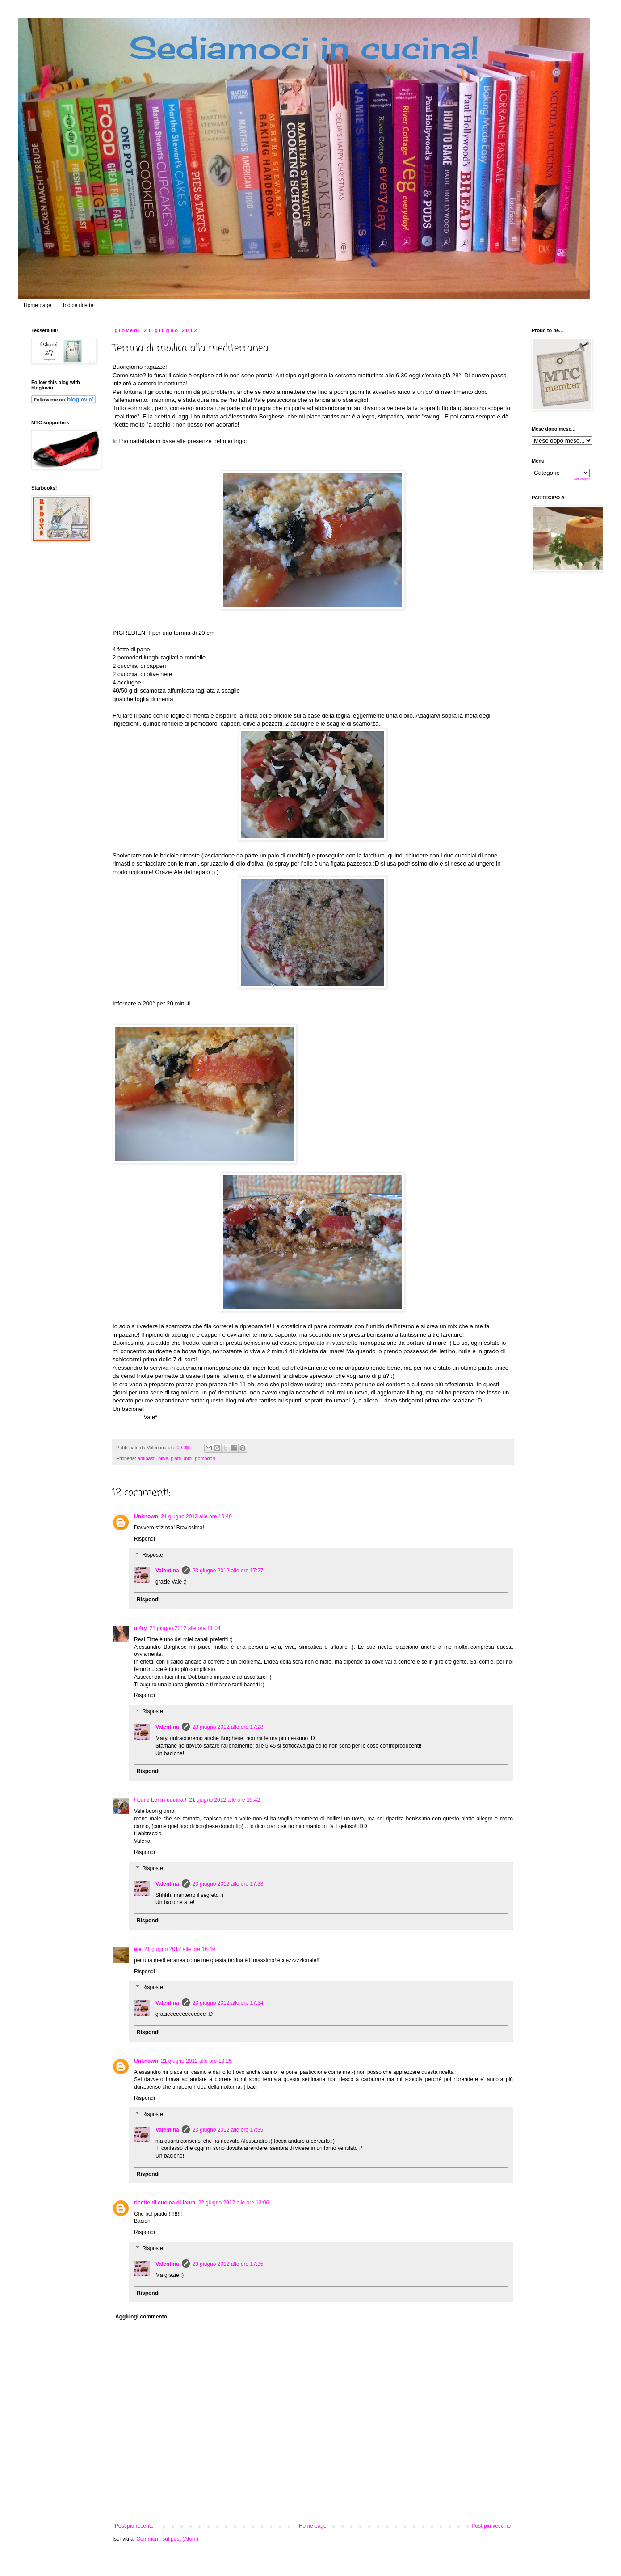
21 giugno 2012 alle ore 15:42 (224, 1800)
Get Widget (582, 479)
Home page (37, 305)
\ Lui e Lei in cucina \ (160, 1800)
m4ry (140, 1628)
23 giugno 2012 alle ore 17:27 (228, 1570)
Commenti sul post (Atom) (167, 2539)
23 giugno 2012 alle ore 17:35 (228, 2130)
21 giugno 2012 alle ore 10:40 (196, 1516)
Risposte (152, 1555)
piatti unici (181, 1458)
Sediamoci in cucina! (304, 47)
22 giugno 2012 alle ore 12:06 (233, 2203)
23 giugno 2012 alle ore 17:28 (228, 1727)
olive (163, 1458)
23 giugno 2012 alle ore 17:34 (228, 2003)
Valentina (167, 1570)
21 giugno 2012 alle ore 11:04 (185, 1628)
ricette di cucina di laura (164, 2203)
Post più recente (134, 2526)
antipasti (146, 1458)
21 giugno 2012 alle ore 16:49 (179, 1949)
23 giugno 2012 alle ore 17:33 (228, 1884)
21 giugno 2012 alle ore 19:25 (196, 2061)
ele (138, 1949)
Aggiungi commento (141, 2317)
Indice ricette (78, 305)
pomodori (205, 1458)
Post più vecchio (491, 2526)
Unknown (146, 1516)
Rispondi (144, 1539)
